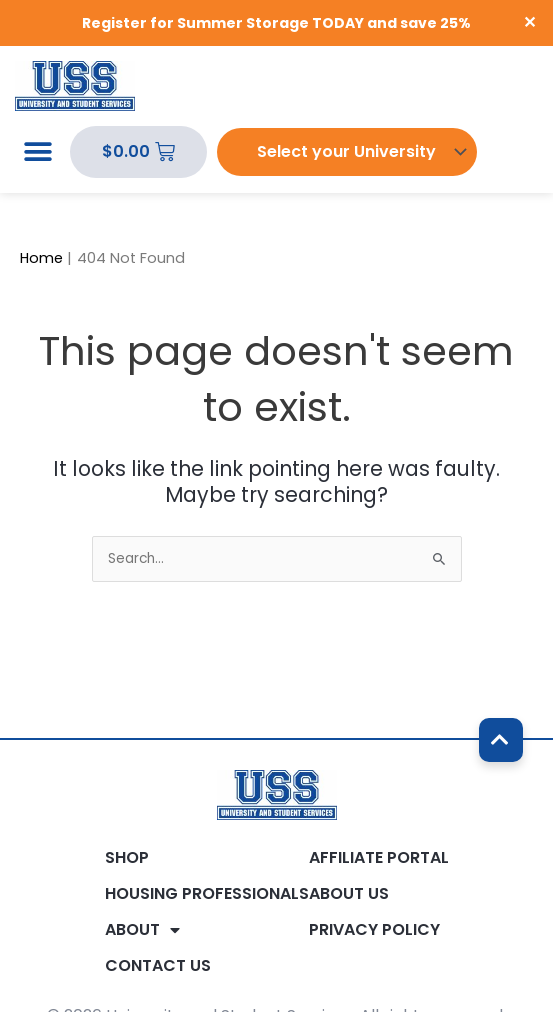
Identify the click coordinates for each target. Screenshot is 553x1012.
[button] (37, 152)
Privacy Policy (374, 930)
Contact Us (158, 966)
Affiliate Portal (379, 858)
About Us (349, 894)
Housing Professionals (207, 894)
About (142, 930)
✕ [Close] (530, 23)
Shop (127, 858)
